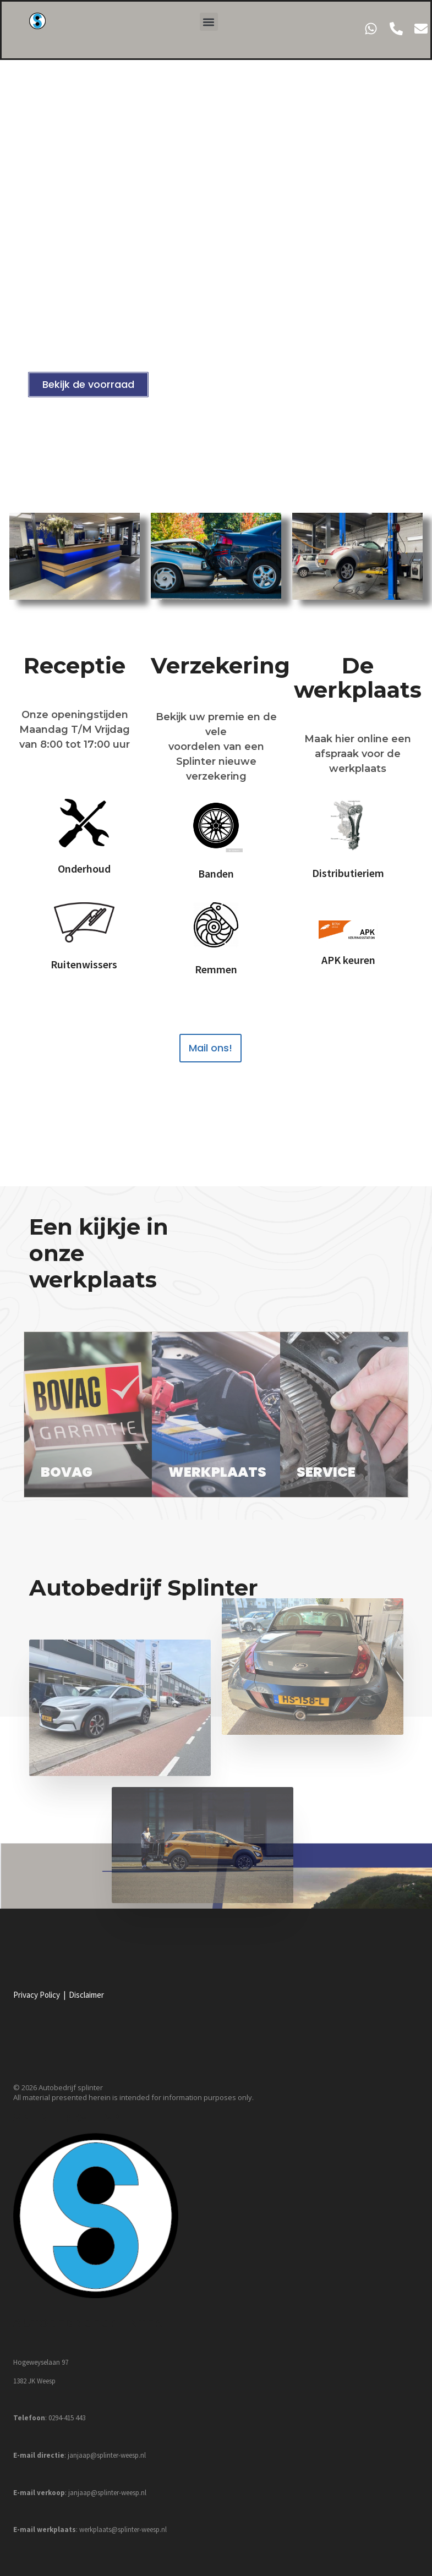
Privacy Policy (36, 1994)
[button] (209, 22)
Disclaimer (86, 1994)
